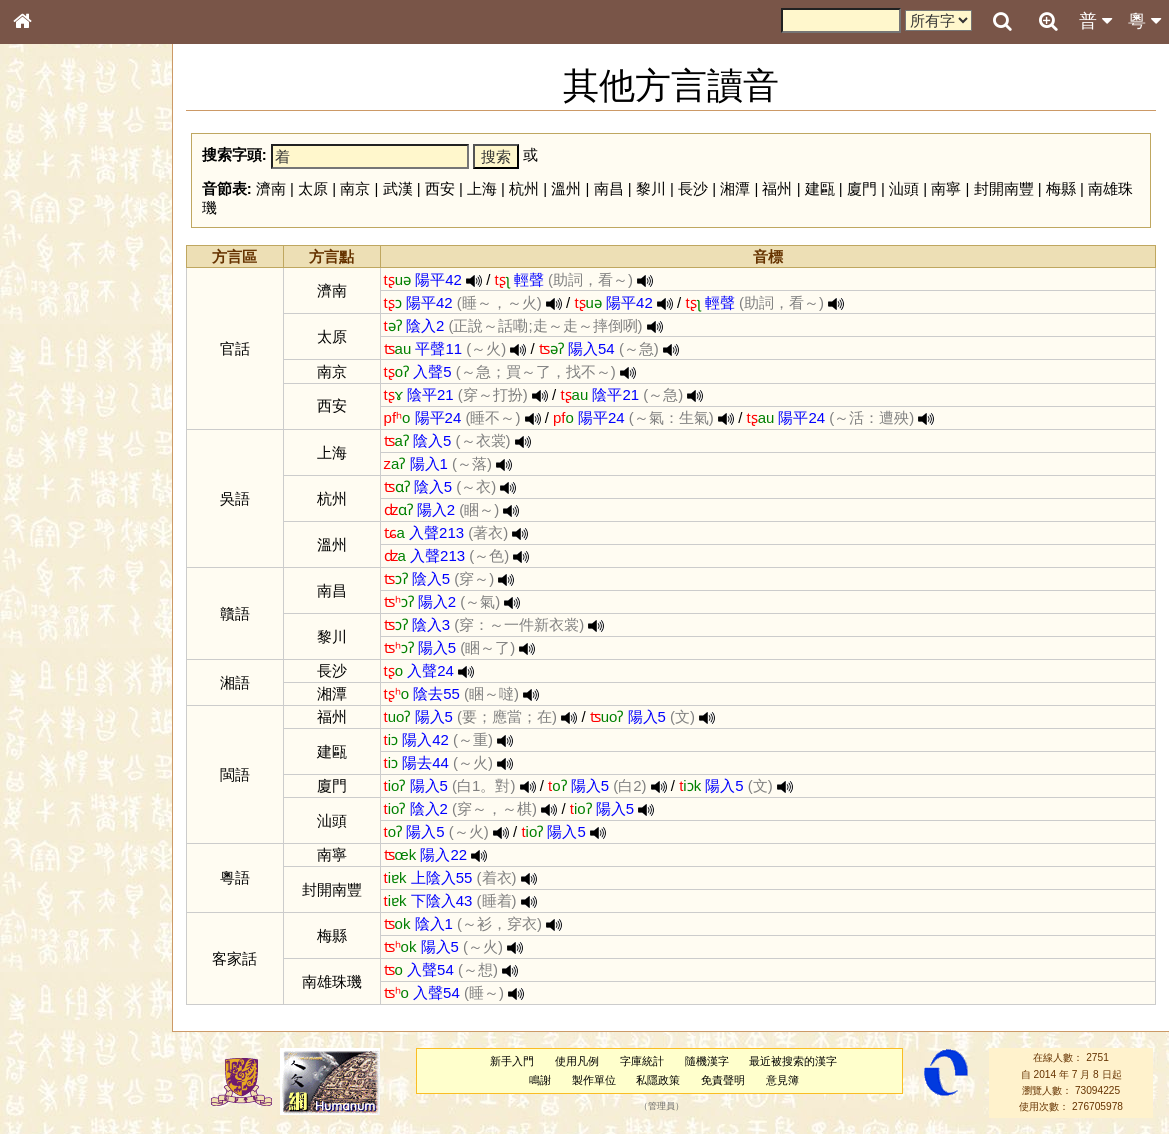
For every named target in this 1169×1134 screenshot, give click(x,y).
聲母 (40, 536)
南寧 (946, 188)
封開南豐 (1004, 188)
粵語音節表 (55, 398)
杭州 (524, 188)
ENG (88, 220)
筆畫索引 (49, 287)
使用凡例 (577, 1061)
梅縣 (1061, 188)
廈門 (862, 188)
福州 (777, 188)
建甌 (820, 188)
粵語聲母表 (55, 417)
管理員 (661, 1107)
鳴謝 (540, 1080)
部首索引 (49, 268)
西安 (440, 188)
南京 (355, 188)
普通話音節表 (61, 555)
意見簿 (782, 1080)
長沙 (693, 188)
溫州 (566, 188)
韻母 (68, 536)
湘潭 (735, 188)
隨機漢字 (707, 1061)
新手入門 (512, 1061)
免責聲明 (723, 1080)
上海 (482, 188)
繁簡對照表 (55, 685)
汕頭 (904, 188)
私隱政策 (658, 1080)
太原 (313, 188)
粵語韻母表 (55, 437)
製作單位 (594, 1080)
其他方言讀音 (61, 574)
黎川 (651, 188)
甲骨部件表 (55, 306)
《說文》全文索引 (73, 628)
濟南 (271, 188)
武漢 (398, 188)
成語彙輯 (49, 666)
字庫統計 (642, 1061)
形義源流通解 (61, 345)
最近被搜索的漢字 (793, 1061)
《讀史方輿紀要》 (73, 647)
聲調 (95, 536)
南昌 (609, 188)
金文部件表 (55, 326)
